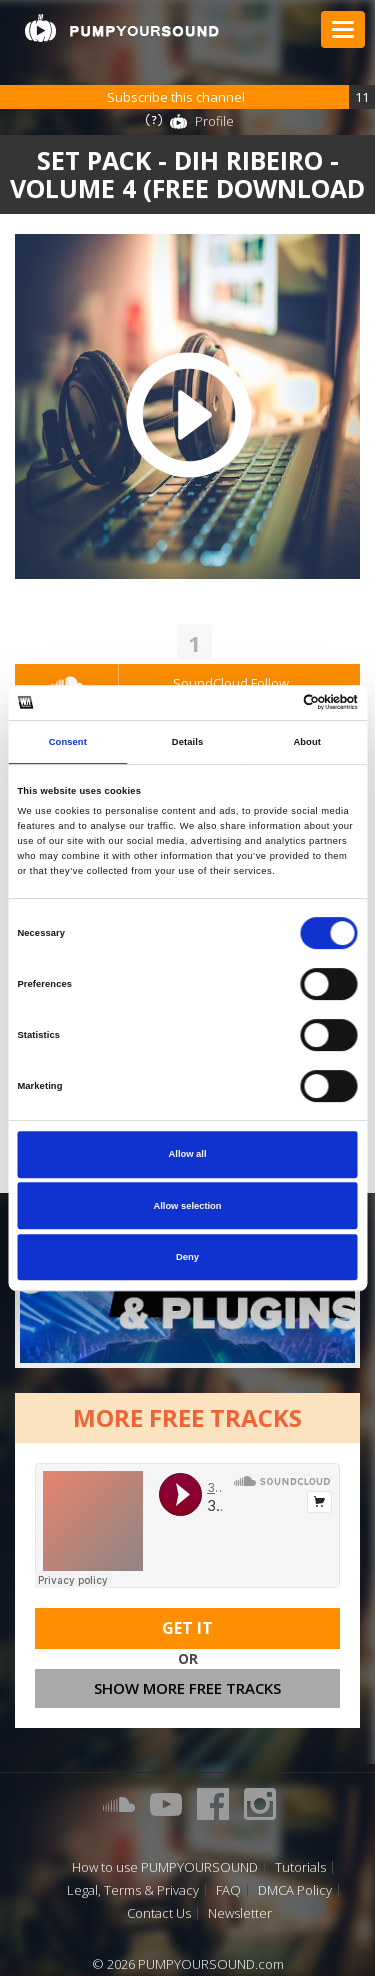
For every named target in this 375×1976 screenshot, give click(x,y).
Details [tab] (187, 742)
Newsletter (240, 1913)
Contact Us (159, 1913)
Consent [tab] (68, 742)
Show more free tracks (187, 1688)
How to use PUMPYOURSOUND (165, 1867)
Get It (187, 1628)
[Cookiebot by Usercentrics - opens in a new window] (271, 703)
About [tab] (307, 742)
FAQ (228, 1890)
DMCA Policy (295, 1890)
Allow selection (187, 1206)
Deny (187, 1257)
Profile (214, 121)
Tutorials (300, 1867)
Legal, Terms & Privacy (133, 1890)
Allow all (188, 1154)
